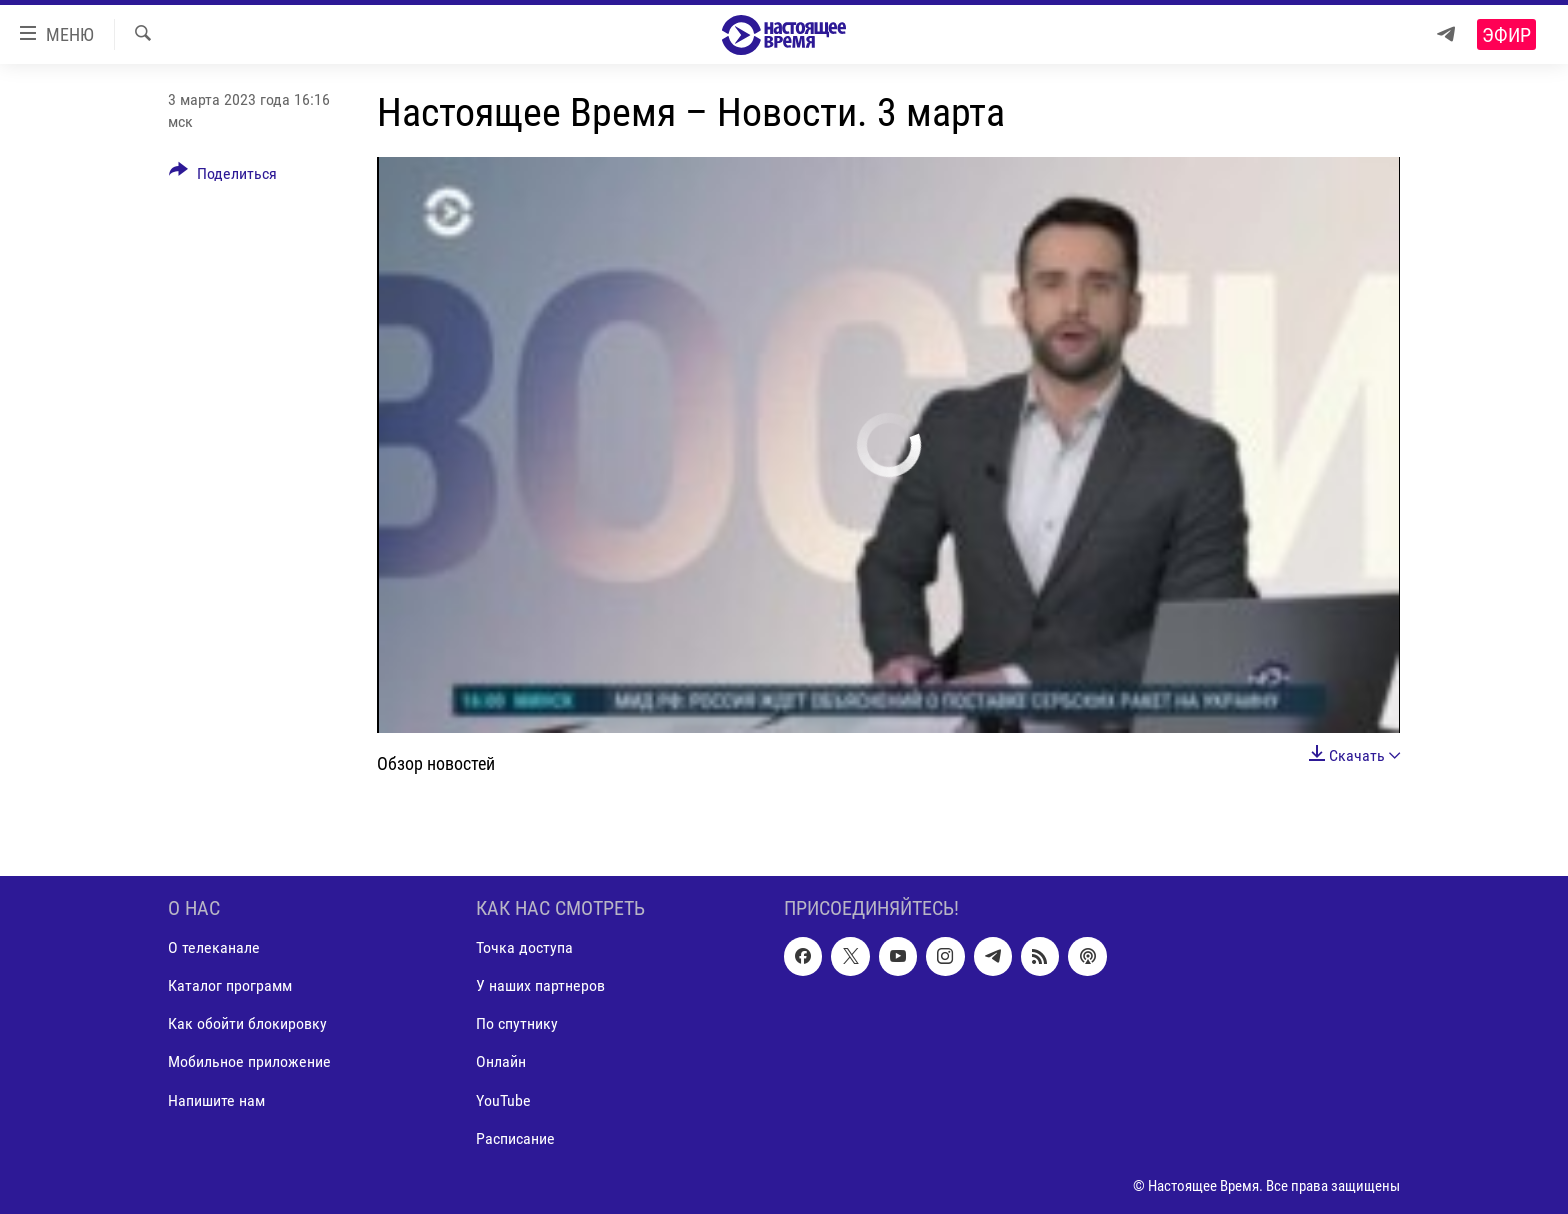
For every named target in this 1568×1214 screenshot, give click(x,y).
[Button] (223, 177)
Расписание (515, 1137)
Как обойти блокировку (247, 1023)
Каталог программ (230, 985)
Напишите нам (216, 1099)
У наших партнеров (540, 985)
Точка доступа (524, 947)
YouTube (503, 1099)
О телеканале (214, 947)
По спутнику (517, 1023)
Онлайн (501, 1061)
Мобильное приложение (249, 1061)
